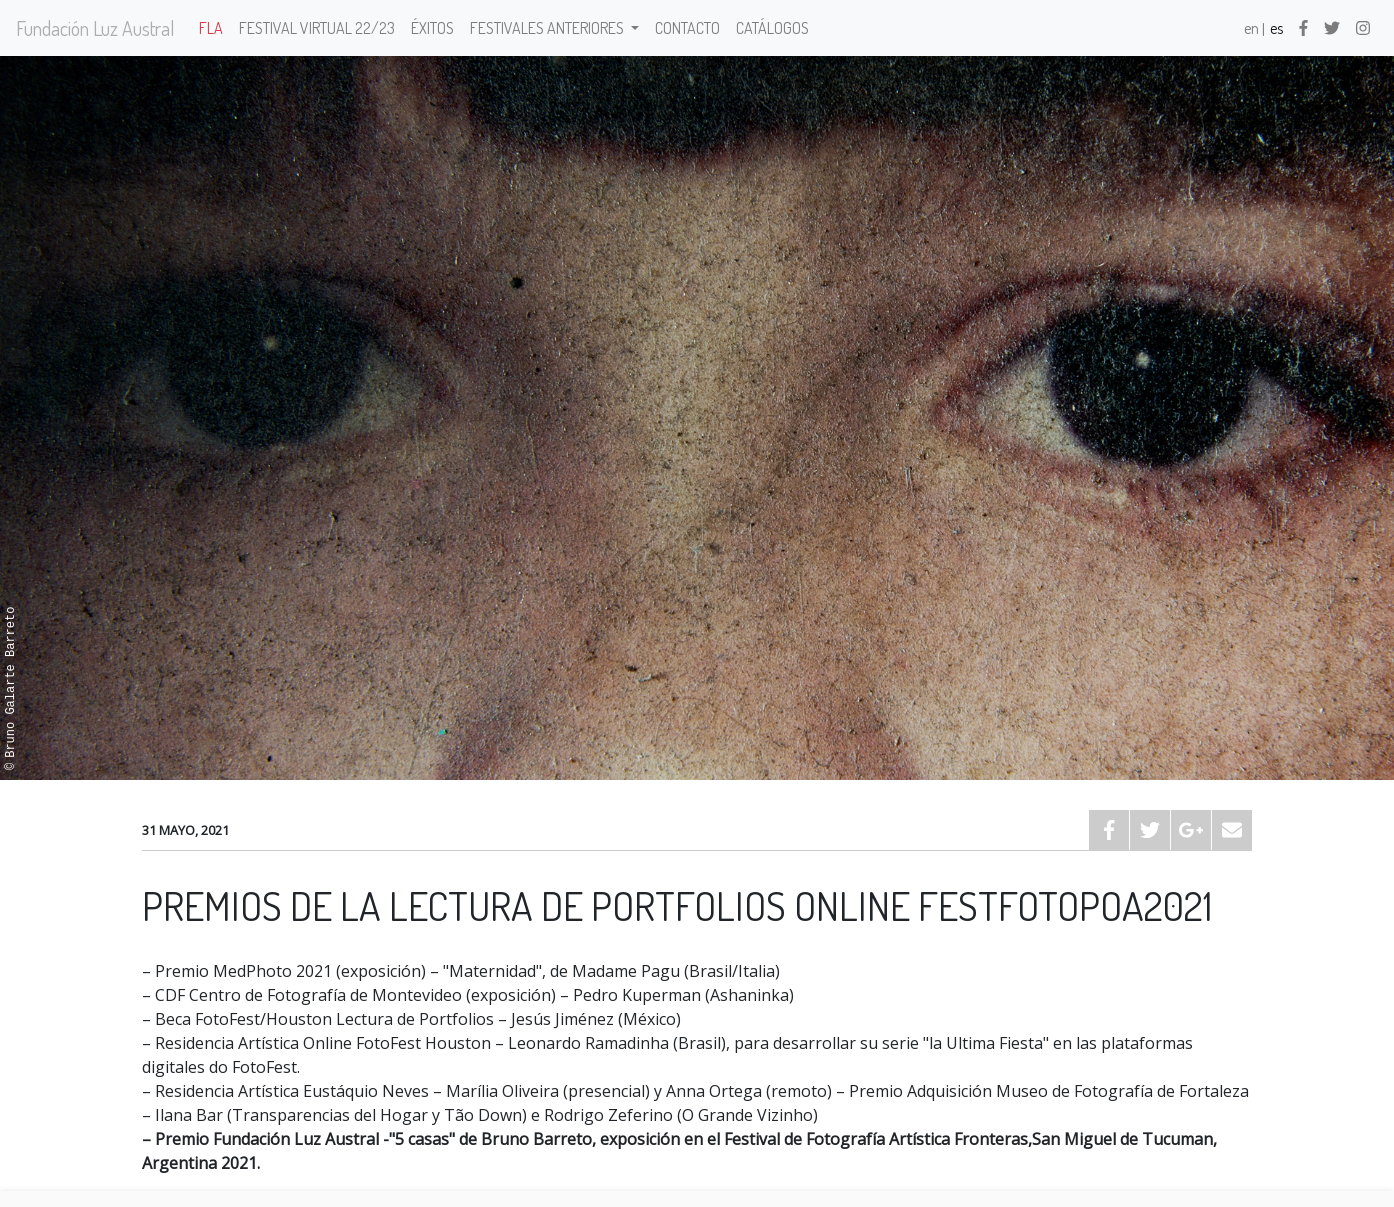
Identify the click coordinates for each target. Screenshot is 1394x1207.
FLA (211, 28)
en (1251, 28)
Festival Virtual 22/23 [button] (317, 28)
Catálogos (772, 28)
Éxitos (432, 28)
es (1276, 28)
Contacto (687, 28)
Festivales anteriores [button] (548, 28)
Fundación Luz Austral (95, 28)
